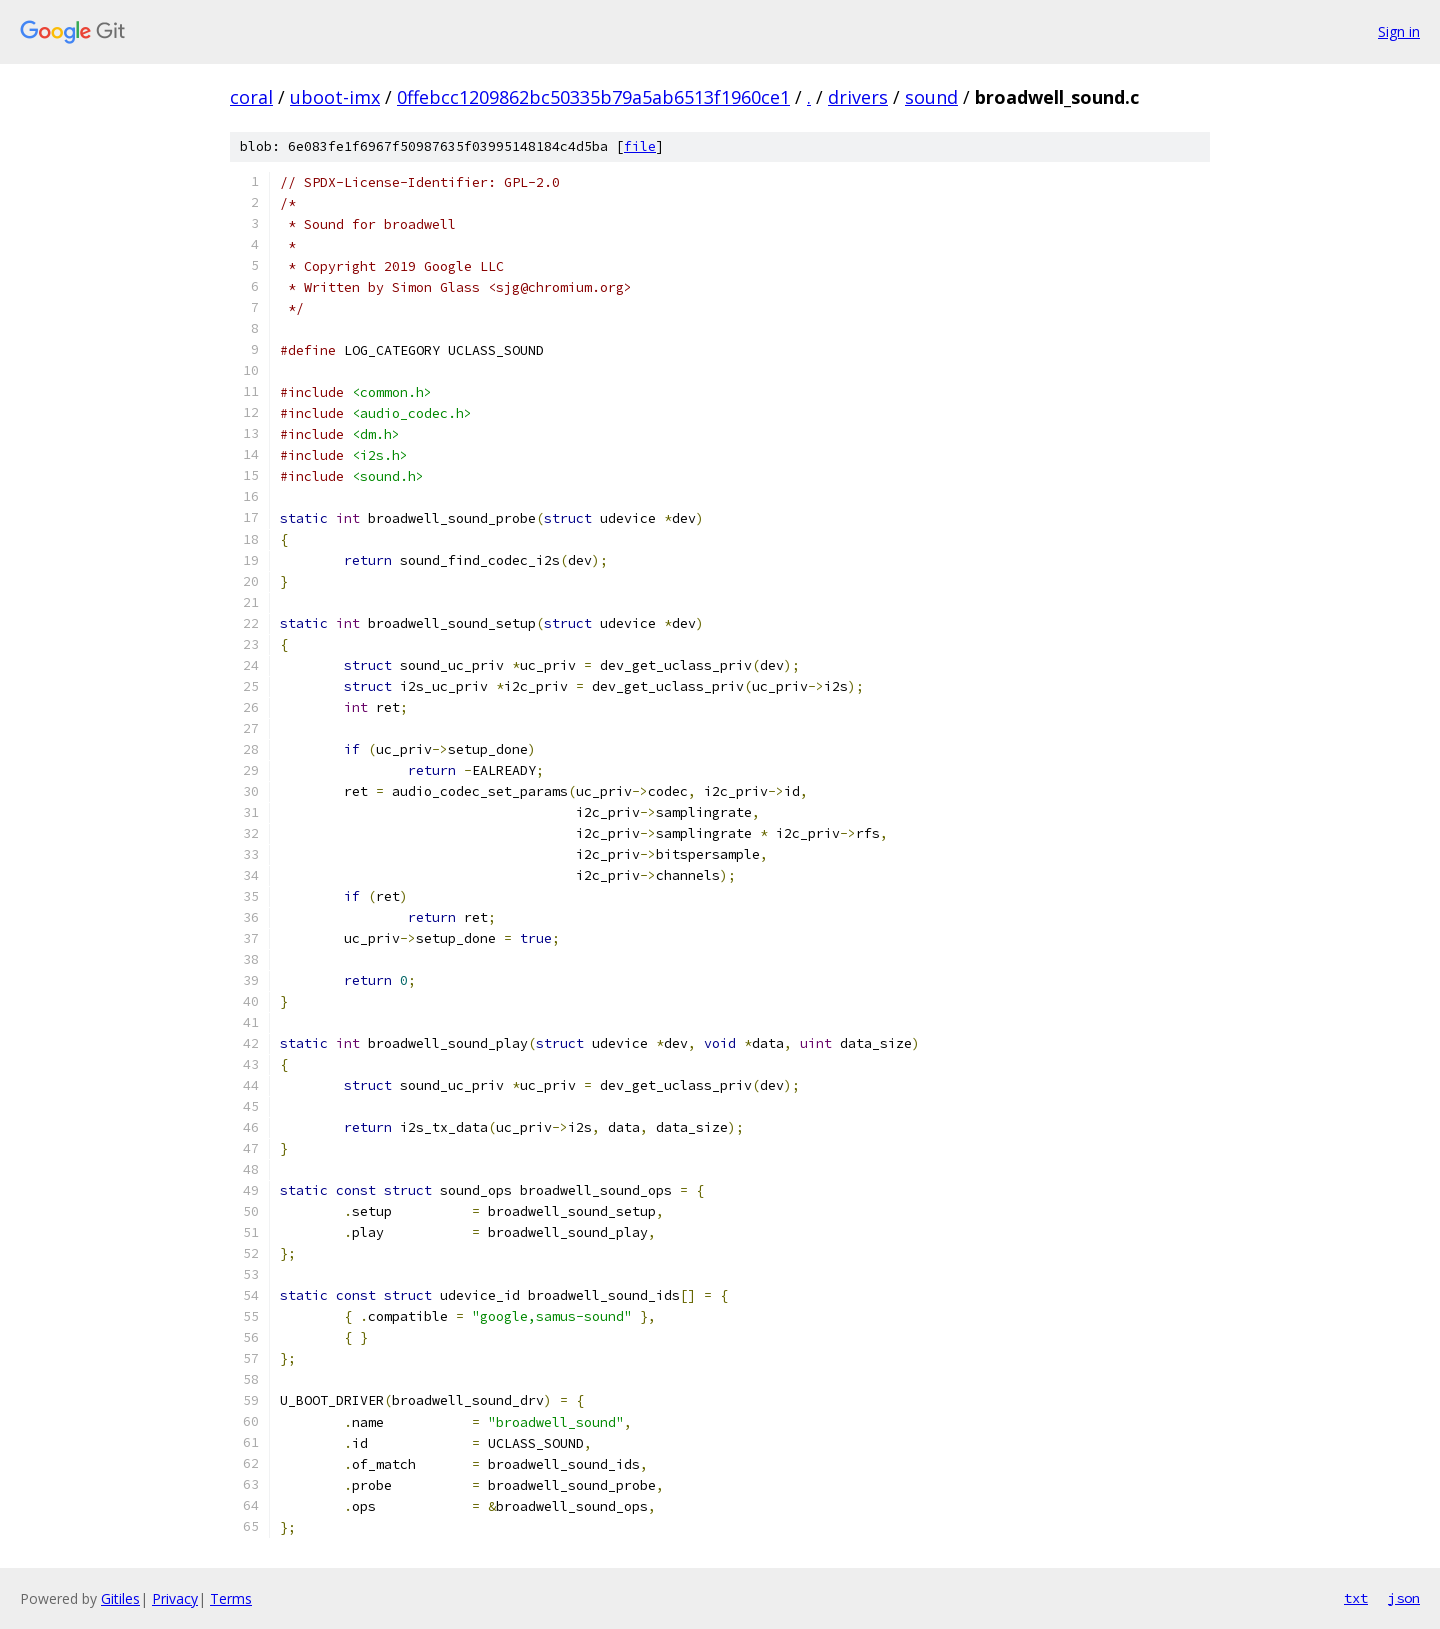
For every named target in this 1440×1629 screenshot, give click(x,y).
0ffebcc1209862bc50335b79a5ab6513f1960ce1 (593, 97)
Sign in (1399, 31)
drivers (858, 97)
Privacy (175, 1598)
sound (931, 97)
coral (251, 97)
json (1404, 1598)
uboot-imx (335, 97)
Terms (231, 1598)
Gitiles (120, 1598)
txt (1356, 1598)
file (640, 146)
